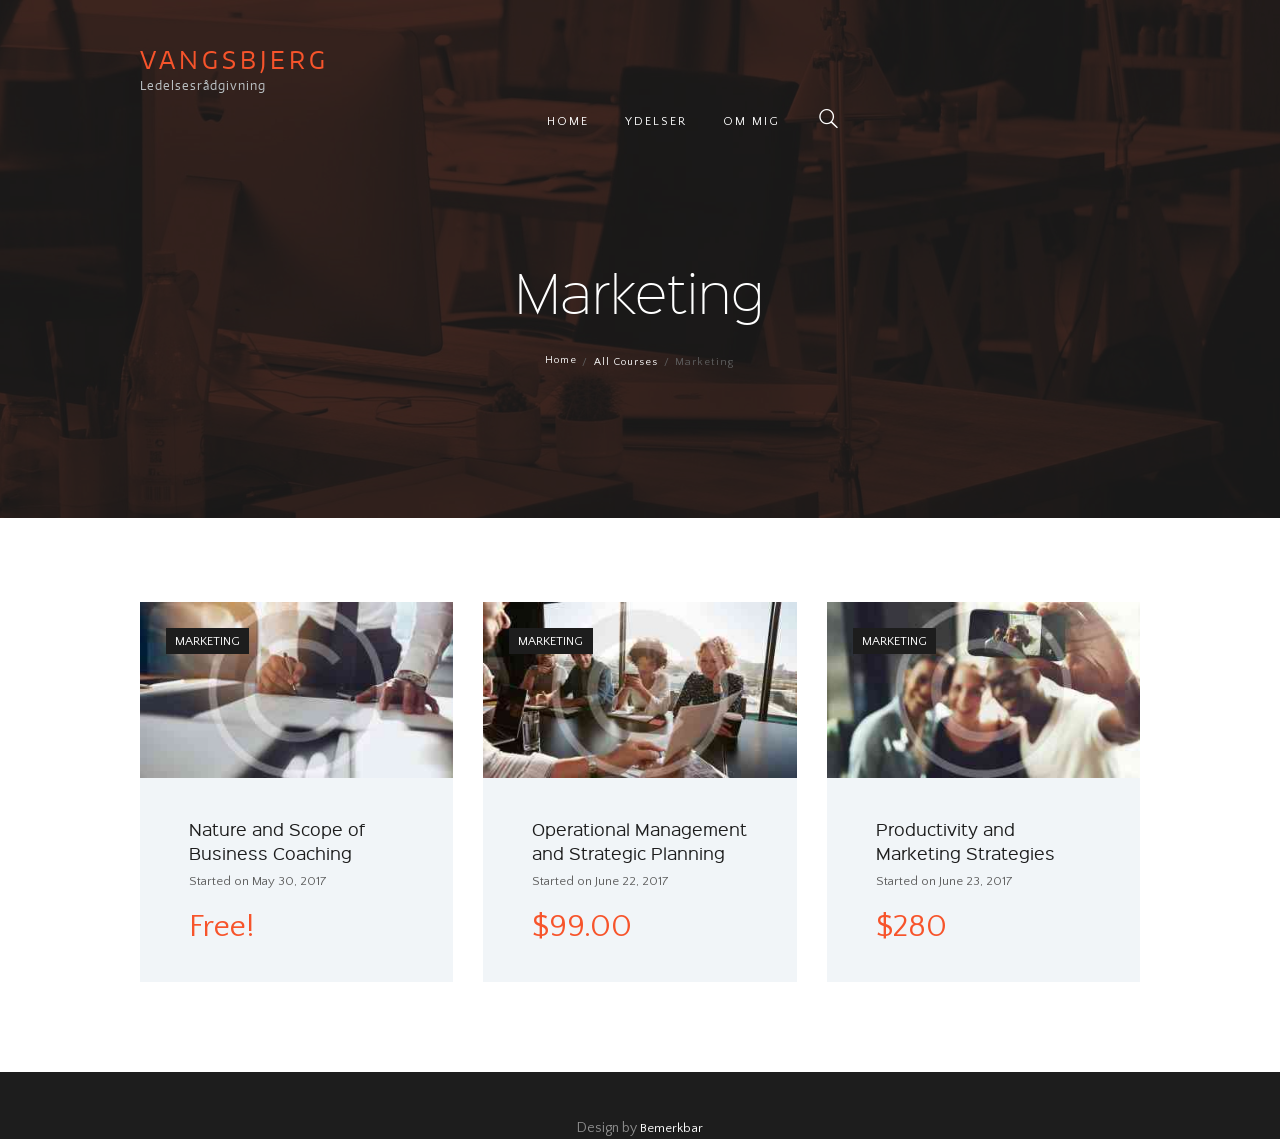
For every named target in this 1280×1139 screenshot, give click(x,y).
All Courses (626, 317)
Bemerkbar (672, 1083)
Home (559, 317)
